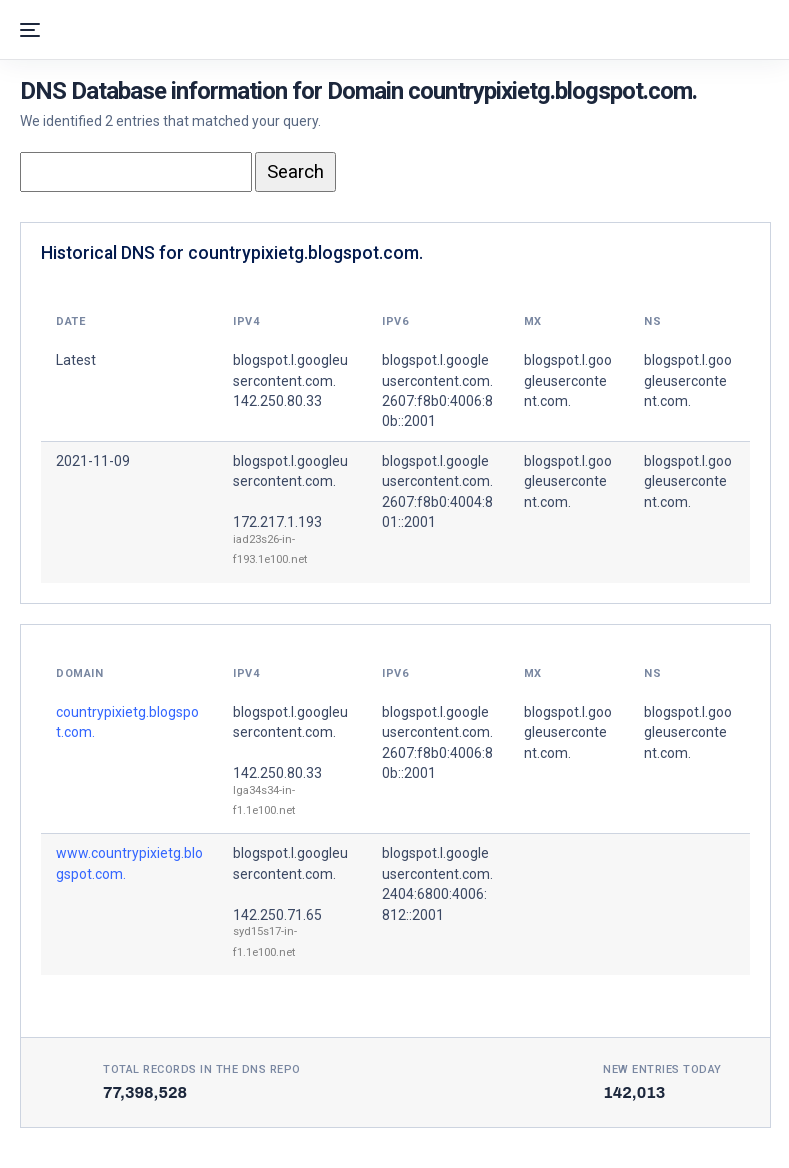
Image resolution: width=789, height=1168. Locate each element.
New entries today (662, 1069)
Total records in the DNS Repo (202, 1069)
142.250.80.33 (277, 773)
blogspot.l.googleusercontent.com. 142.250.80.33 (290, 380)
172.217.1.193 (277, 522)
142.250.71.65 (277, 915)
